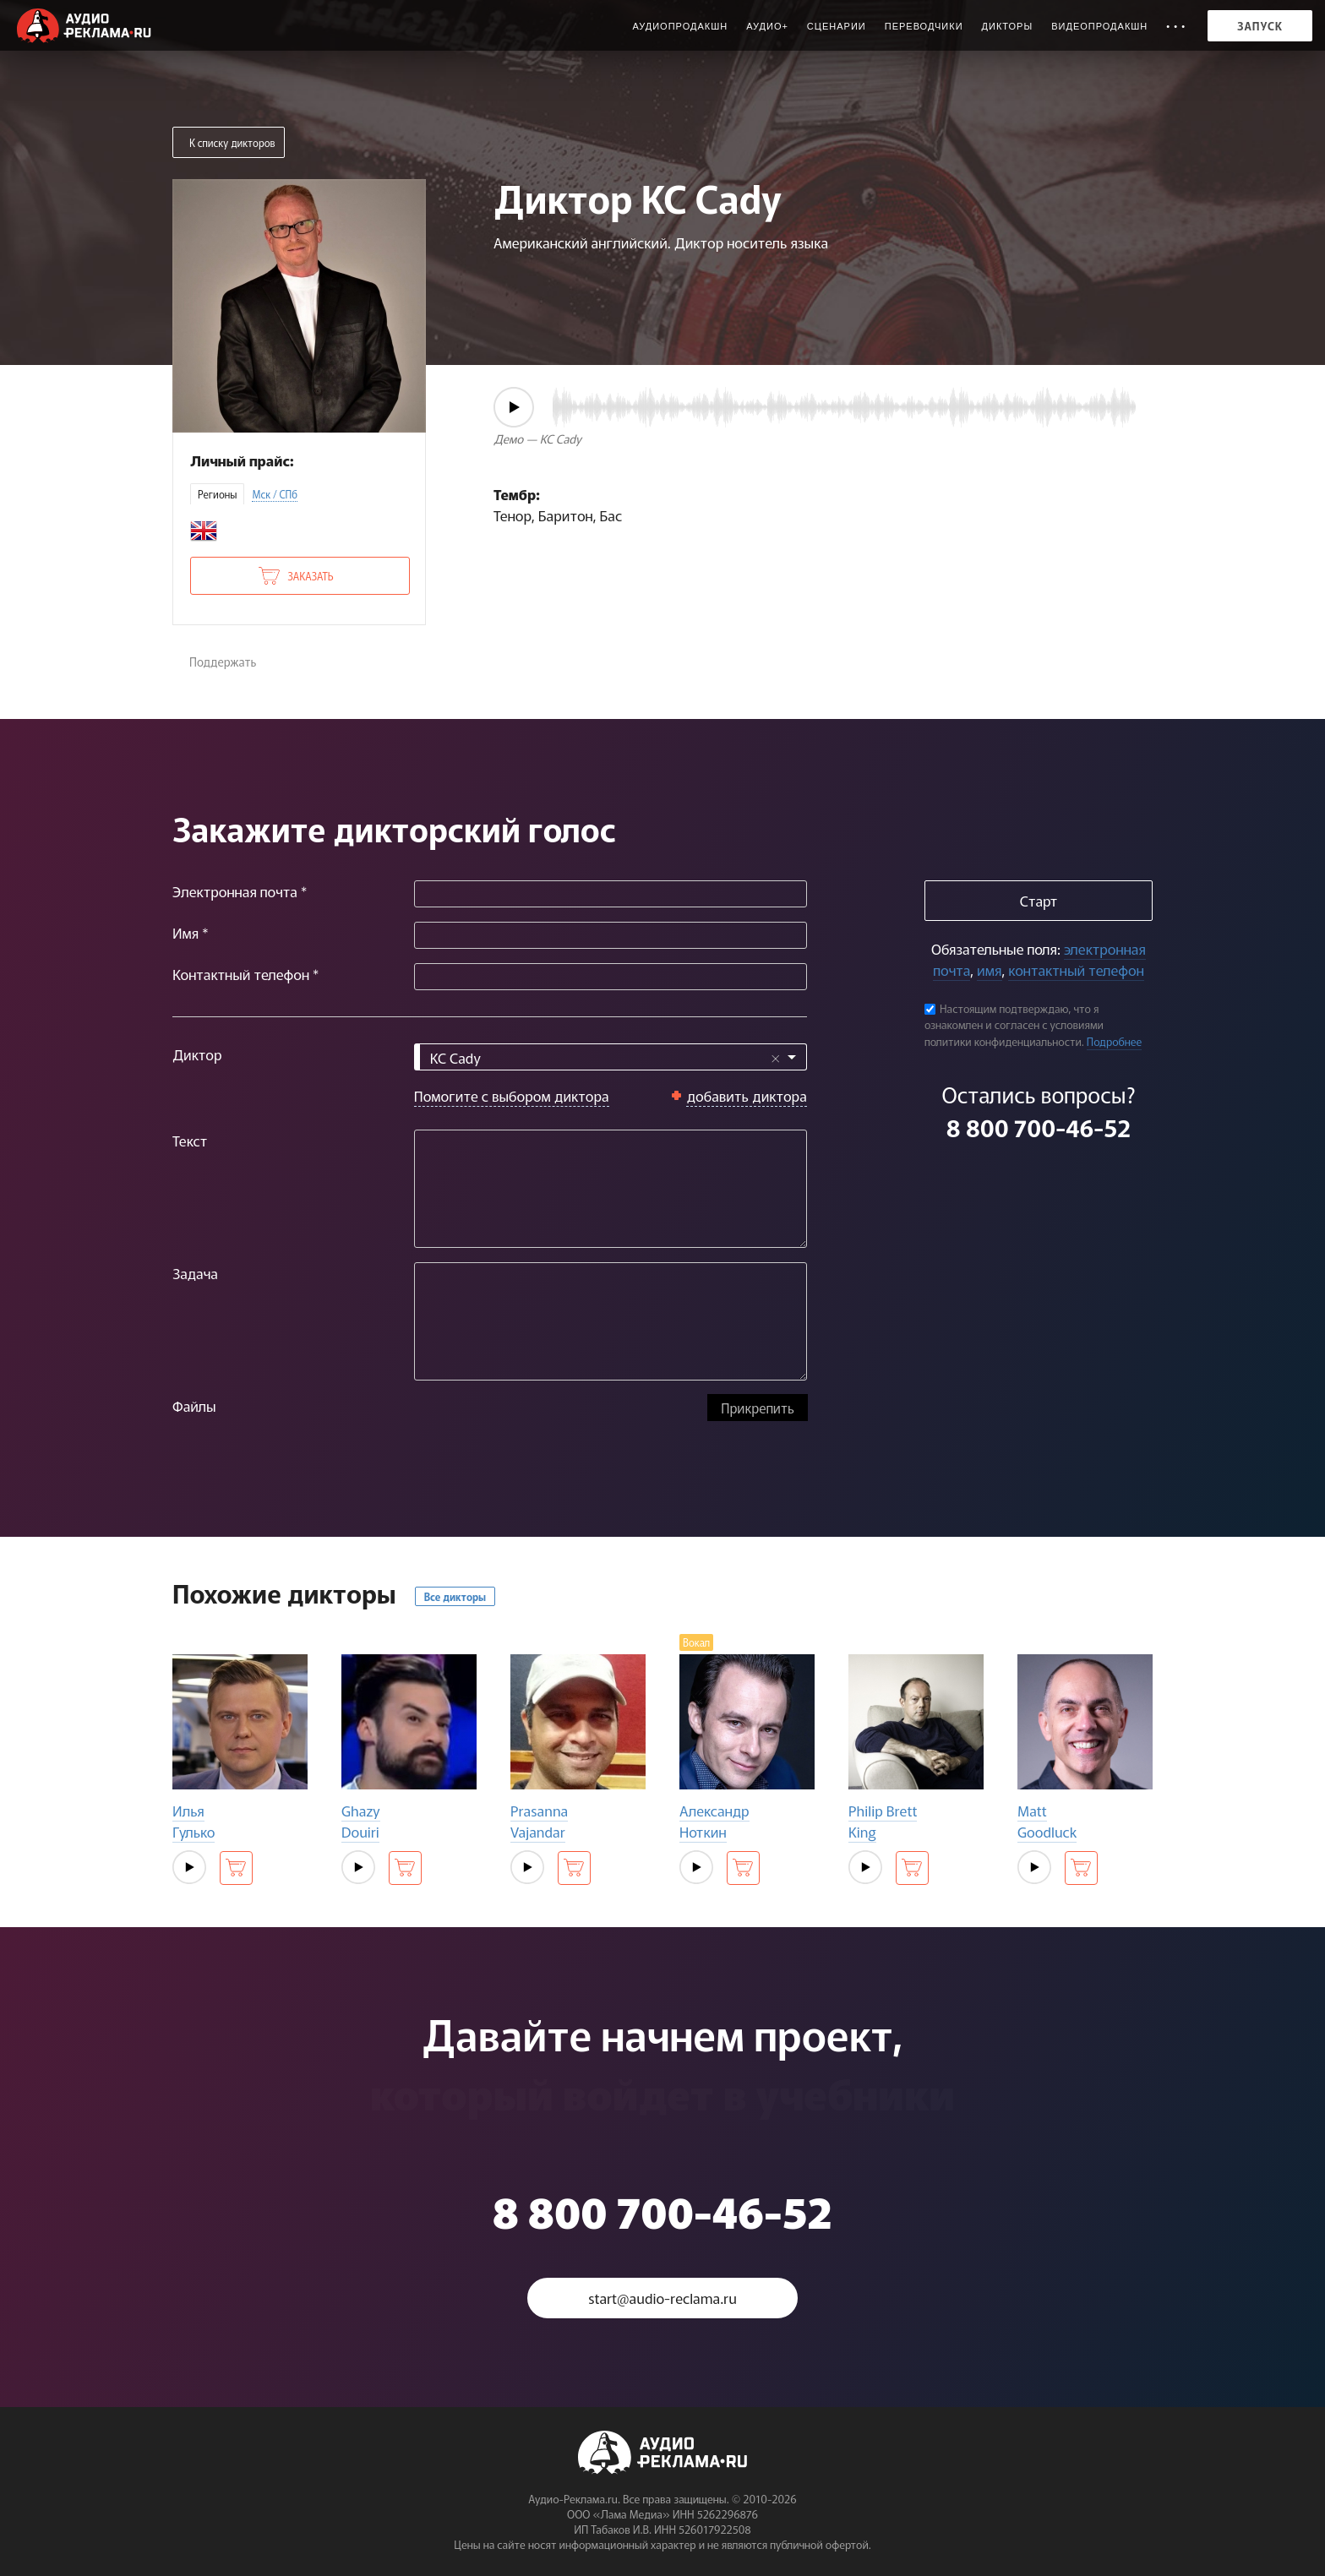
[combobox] (610, 1056)
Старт (1038, 900)
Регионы (217, 494)
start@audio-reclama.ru (662, 2297)
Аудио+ (767, 26)
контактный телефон (1075, 969)
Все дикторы (455, 1596)
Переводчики (924, 26)
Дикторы (1007, 26)
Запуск (1260, 26)
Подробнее (1114, 1041)
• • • (1176, 26)
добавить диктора (746, 1095)
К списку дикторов (232, 142)
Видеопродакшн (1099, 26)
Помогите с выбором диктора (511, 1095)
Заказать (310, 576)
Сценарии (836, 26)
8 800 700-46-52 (1038, 1127)
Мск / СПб (274, 494)
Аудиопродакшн (680, 26)
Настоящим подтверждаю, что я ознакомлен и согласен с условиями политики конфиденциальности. (1014, 1024)
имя (989, 969)
